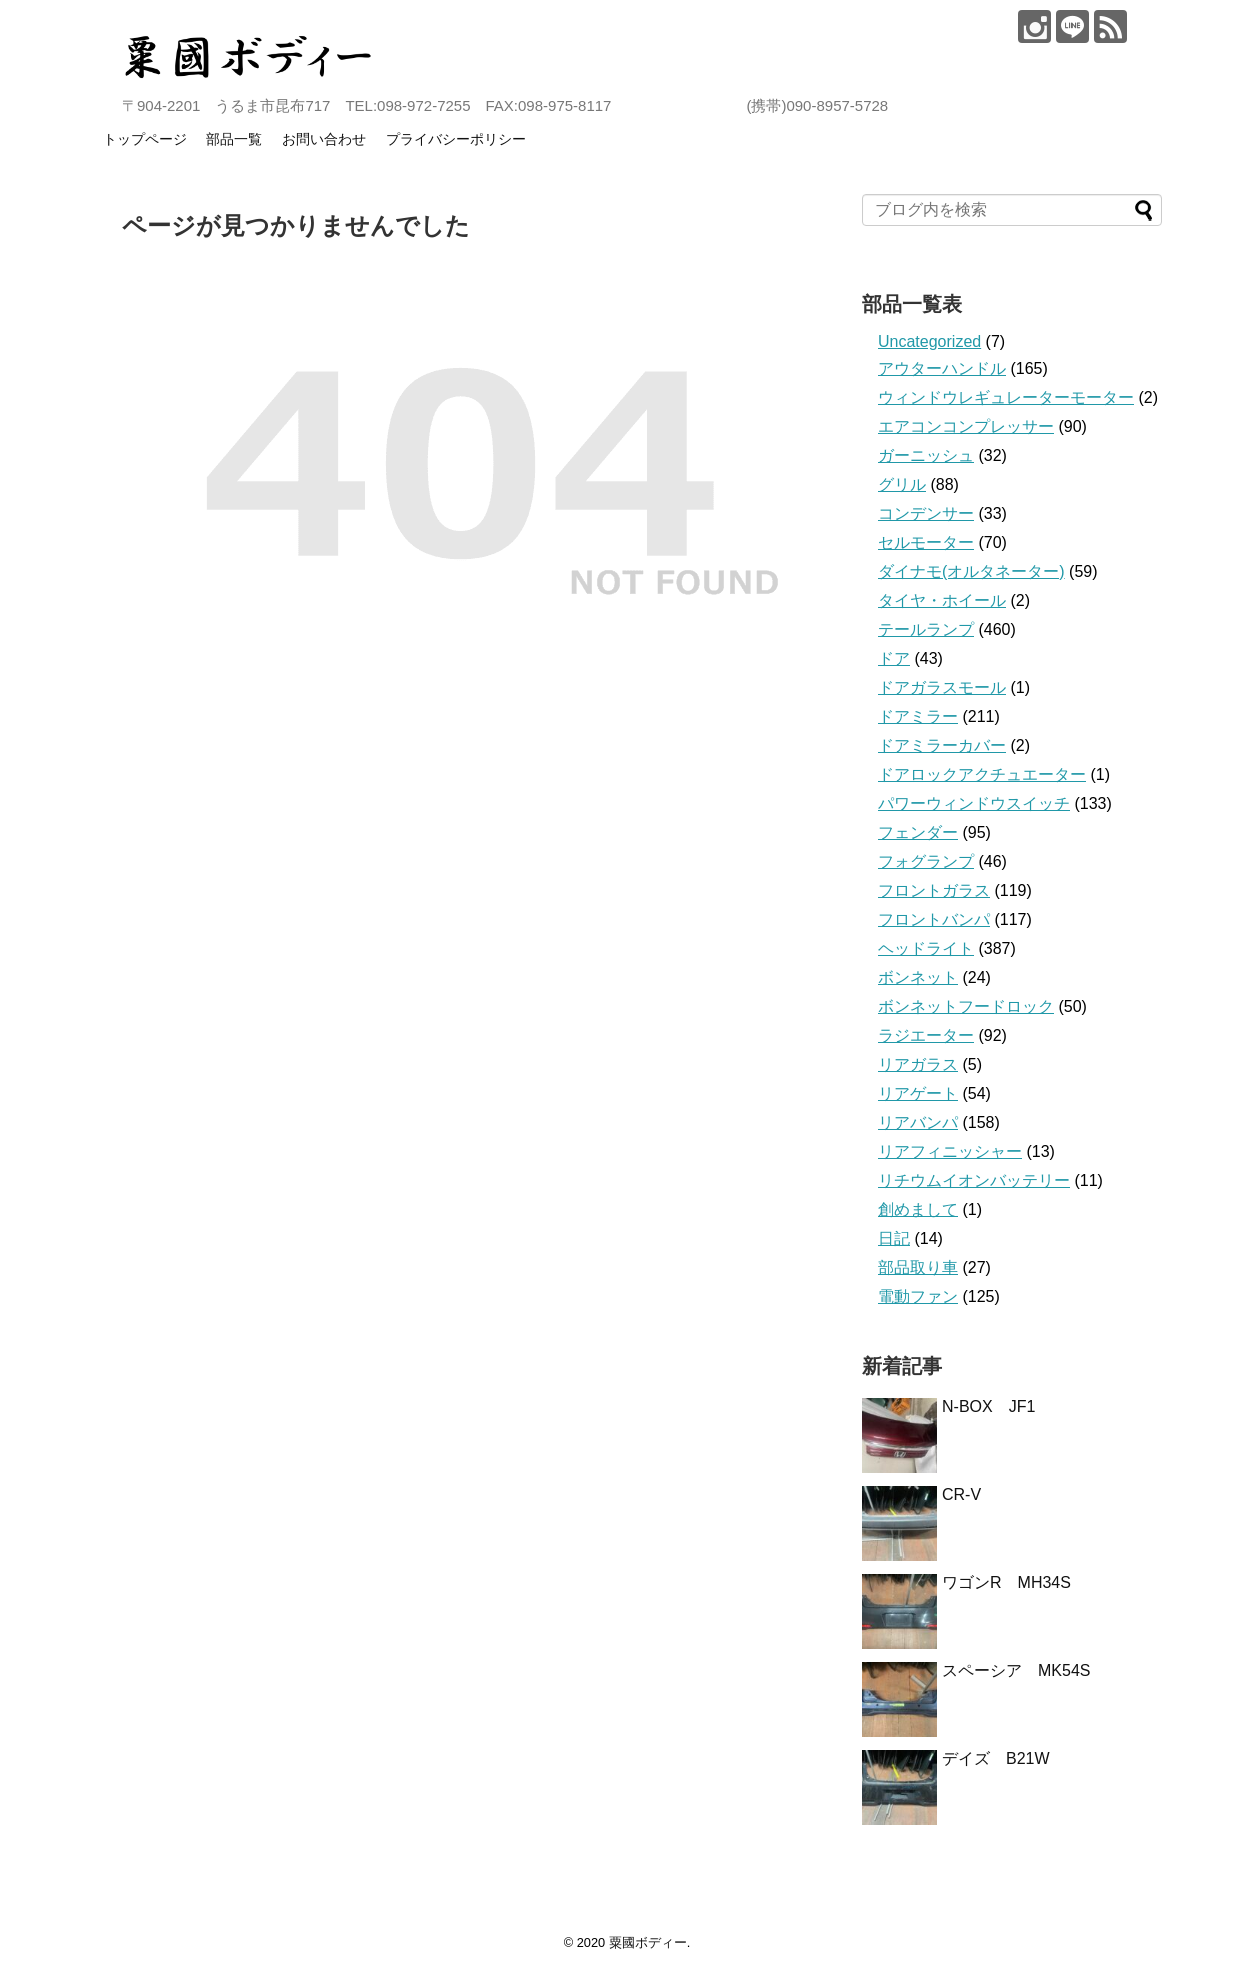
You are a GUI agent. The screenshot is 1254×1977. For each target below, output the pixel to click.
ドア (894, 658)
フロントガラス (934, 890)
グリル (902, 484)
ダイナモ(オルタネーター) (971, 571)
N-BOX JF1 (988, 1406)
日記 (894, 1238)
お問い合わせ (324, 139)
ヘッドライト (926, 948)
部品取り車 (918, 1267)
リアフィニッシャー (950, 1151)
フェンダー (918, 832)
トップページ (145, 139)
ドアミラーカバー (942, 745)
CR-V (961, 1494)
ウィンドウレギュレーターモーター (1006, 397)
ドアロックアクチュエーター (982, 774)
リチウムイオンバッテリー (974, 1180)
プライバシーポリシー (456, 139)
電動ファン (918, 1296)
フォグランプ (926, 861)
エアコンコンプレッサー (966, 426)
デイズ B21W (996, 1758)
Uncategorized (929, 341)
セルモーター (926, 542)
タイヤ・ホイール (942, 600)
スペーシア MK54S (1016, 1670)
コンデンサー (926, 513)
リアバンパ (918, 1122)
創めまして (918, 1209)
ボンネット (918, 977)
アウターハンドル (942, 368)
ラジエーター (926, 1035)
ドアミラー (918, 716)
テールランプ (926, 629)
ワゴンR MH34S (1006, 1582)
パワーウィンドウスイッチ (974, 803)
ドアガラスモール (942, 687)
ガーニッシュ (926, 455)
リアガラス (918, 1064)
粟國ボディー (648, 1942)
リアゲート (918, 1093)
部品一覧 (234, 139)
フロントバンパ (934, 919)
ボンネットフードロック (966, 1006)
